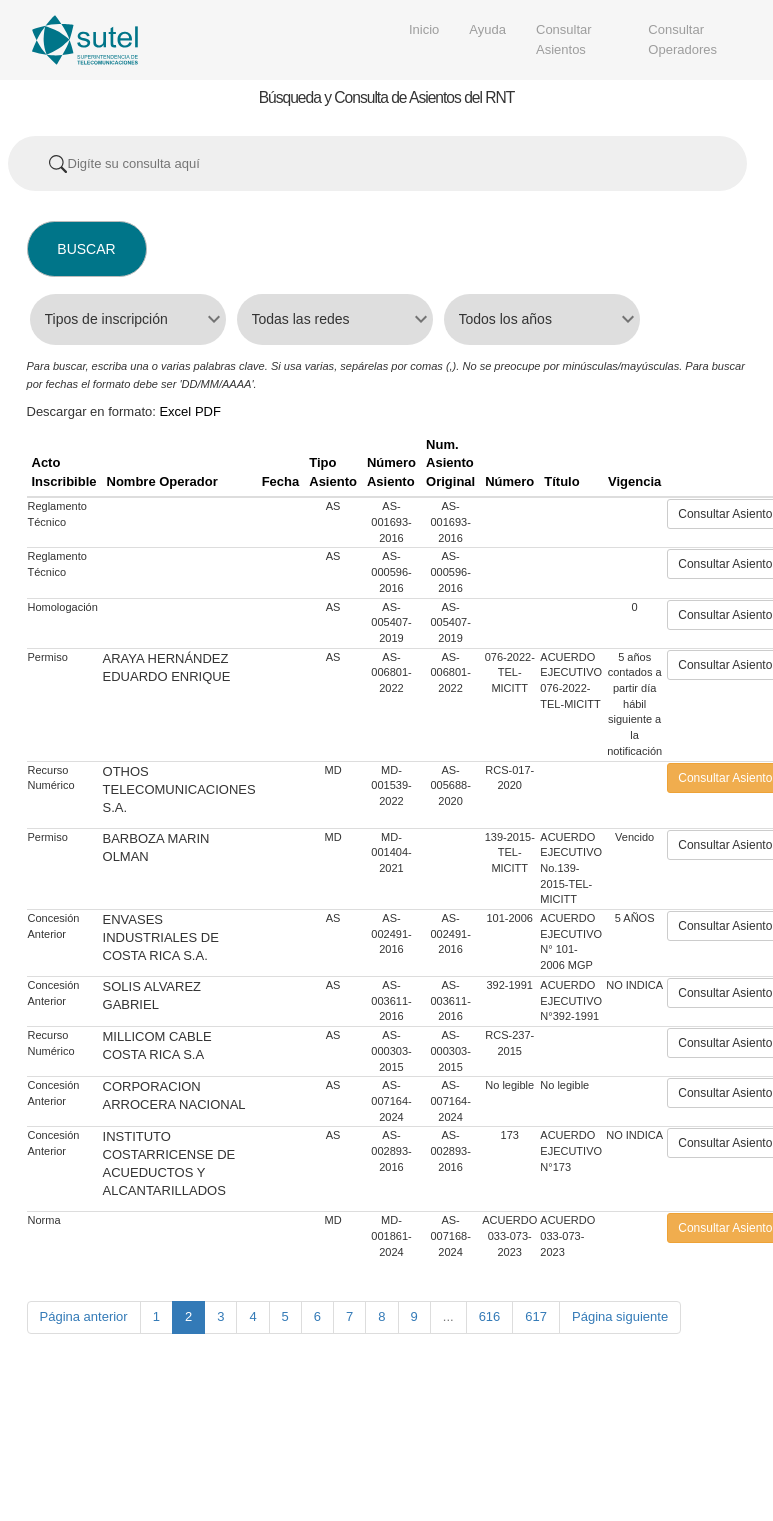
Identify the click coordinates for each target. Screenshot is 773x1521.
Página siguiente (620, 1316)
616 (490, 1316)
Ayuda (487, 29)
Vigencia (634, 481)
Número (509, 481)
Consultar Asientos (564, 39)
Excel (175, 411)
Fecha (281, 481)
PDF (208, 411)
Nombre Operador (162, 481)
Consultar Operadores (682, 39)
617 (536, 1316)
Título (561, 481)
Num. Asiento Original (450, 463)
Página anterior (84, 1316)
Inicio (424, 29)
